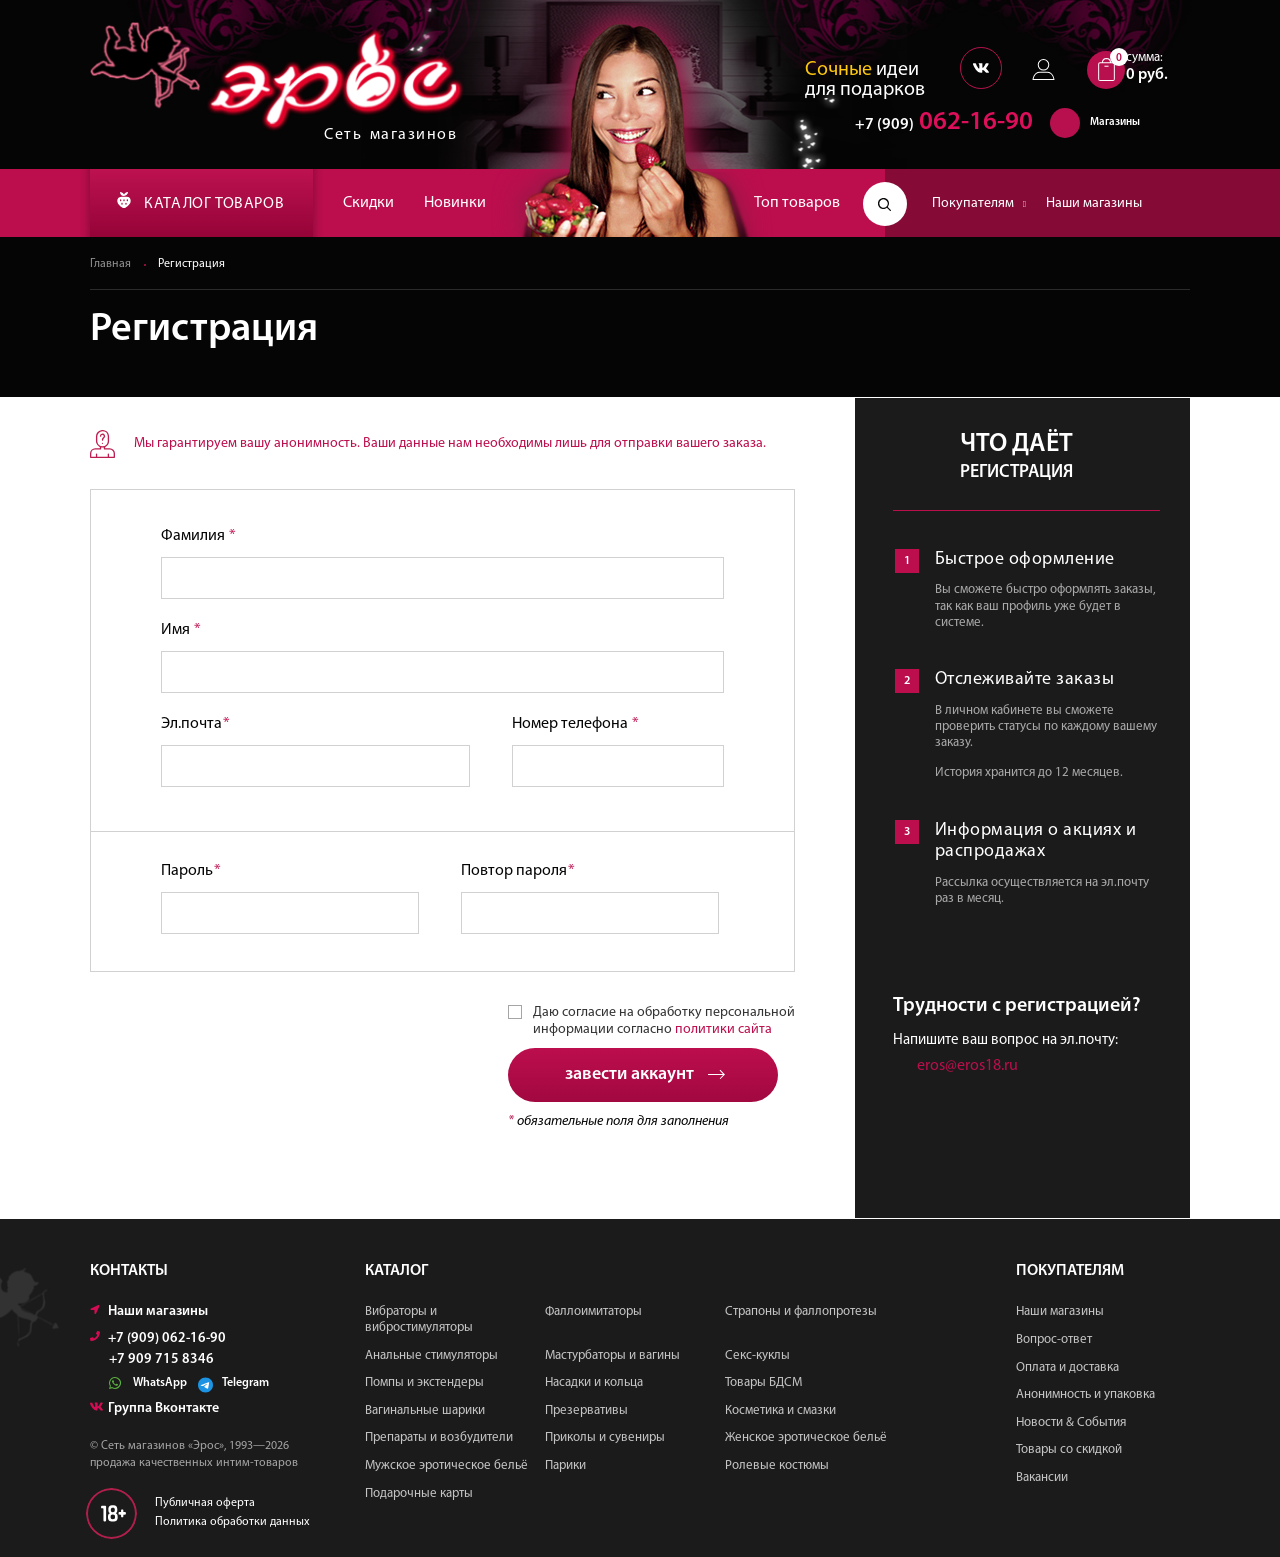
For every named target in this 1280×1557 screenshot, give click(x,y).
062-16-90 (934, 124)
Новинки (460, 203)
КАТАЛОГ (203, 203)
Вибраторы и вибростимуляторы (419, 1320)
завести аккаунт (645, 1075)
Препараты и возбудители (439, 1438)
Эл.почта (195, 724)
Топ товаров (797, 203)
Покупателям (979, 203)
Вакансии (1042, 1477)
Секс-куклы (757, 1355)
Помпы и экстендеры (424, 1382)
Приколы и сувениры (605, 1438)
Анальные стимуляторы (431, 1355)
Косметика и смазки (780, 1410)
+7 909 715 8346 (161, 1361)
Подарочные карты (419, 1493)
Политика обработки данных (232, 1523)
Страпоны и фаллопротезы (801, 1312)
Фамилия (198, 536)
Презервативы (586, 1410)
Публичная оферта (205, 1504)
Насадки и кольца (594, 1382)
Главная (110, 264)
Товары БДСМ (763, 1382)
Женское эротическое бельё (806, 1438)
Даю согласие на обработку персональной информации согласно (664, 1021)
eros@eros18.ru (967, 1067)
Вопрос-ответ (1054, 1339)
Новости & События (1071, 1422)
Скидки (373, 203)
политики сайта (723, 1029)
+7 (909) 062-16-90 (158, 1339)
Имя (181, 630)
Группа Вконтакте (154, 1409)
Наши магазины (1094, 203)
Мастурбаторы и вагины (612, 1355)
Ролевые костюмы (777, 1465)
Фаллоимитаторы (593, 1312)
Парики (565, 1465)
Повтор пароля (518, 871)
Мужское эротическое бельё (446, 1465)
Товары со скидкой (1069, 1450)
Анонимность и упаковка (1085, 1394)
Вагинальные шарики (425, 1410)
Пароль (191, 871)
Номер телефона (575, 724)
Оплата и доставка (1067, 1367)
